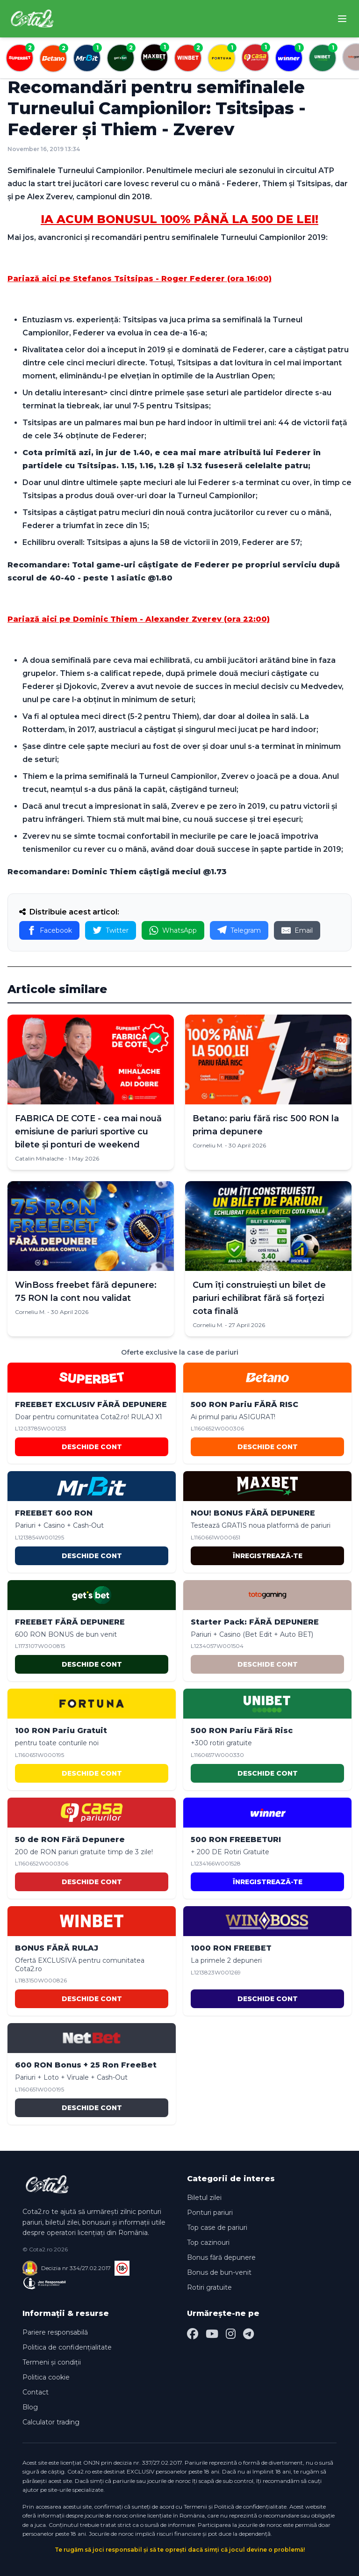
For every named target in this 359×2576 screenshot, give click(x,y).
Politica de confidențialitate (67, 2347)
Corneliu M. (208, 1145)
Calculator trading (50, 2422)
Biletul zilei (204, 2197)
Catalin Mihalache (39, 1158)
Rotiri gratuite (209, 2287)
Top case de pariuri (217, 2227)
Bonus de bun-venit (219, 2272)
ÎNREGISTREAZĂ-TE (267, 1556)
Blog (30, 2407)
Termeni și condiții (51, 2362)
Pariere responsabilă (55, 2332)
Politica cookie (46, 2377)
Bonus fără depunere (221, 2257)
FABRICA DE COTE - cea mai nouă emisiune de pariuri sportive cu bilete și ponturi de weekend (88, 1131)
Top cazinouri (208, 2242)
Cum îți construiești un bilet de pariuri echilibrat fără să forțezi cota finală (259, 1298)
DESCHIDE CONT (92, 1447)
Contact (35, 2392)
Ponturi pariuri (210, 2212)
